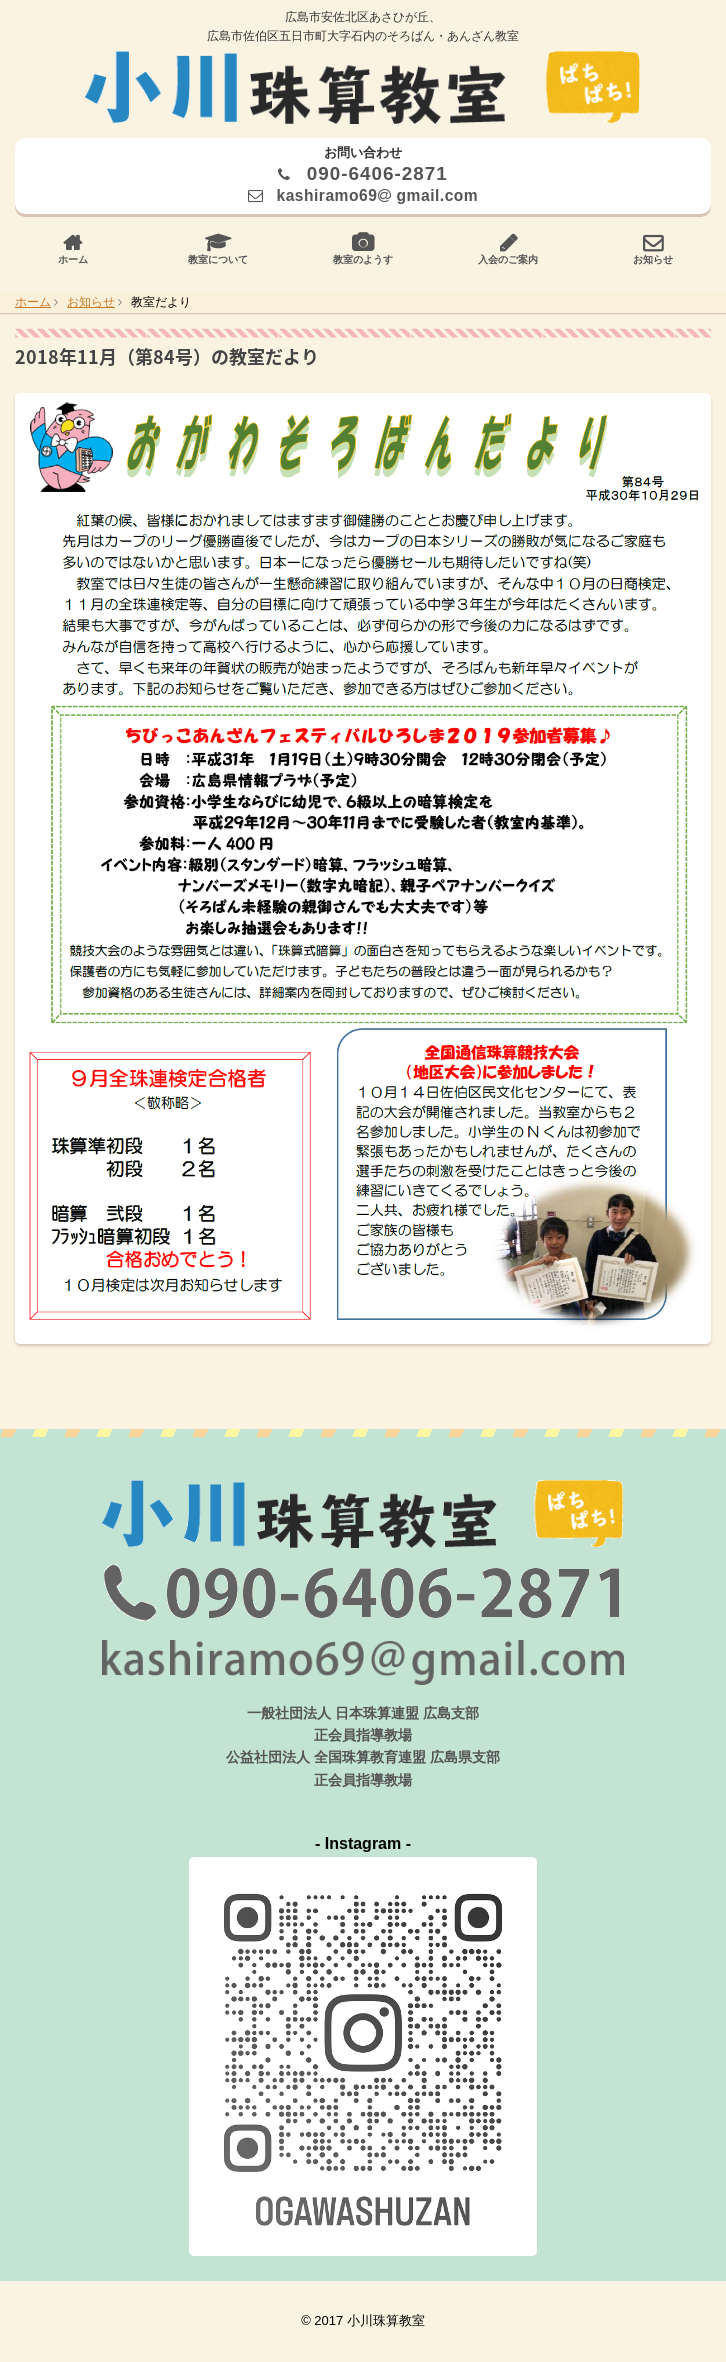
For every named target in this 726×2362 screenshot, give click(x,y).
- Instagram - (363, 1843)
